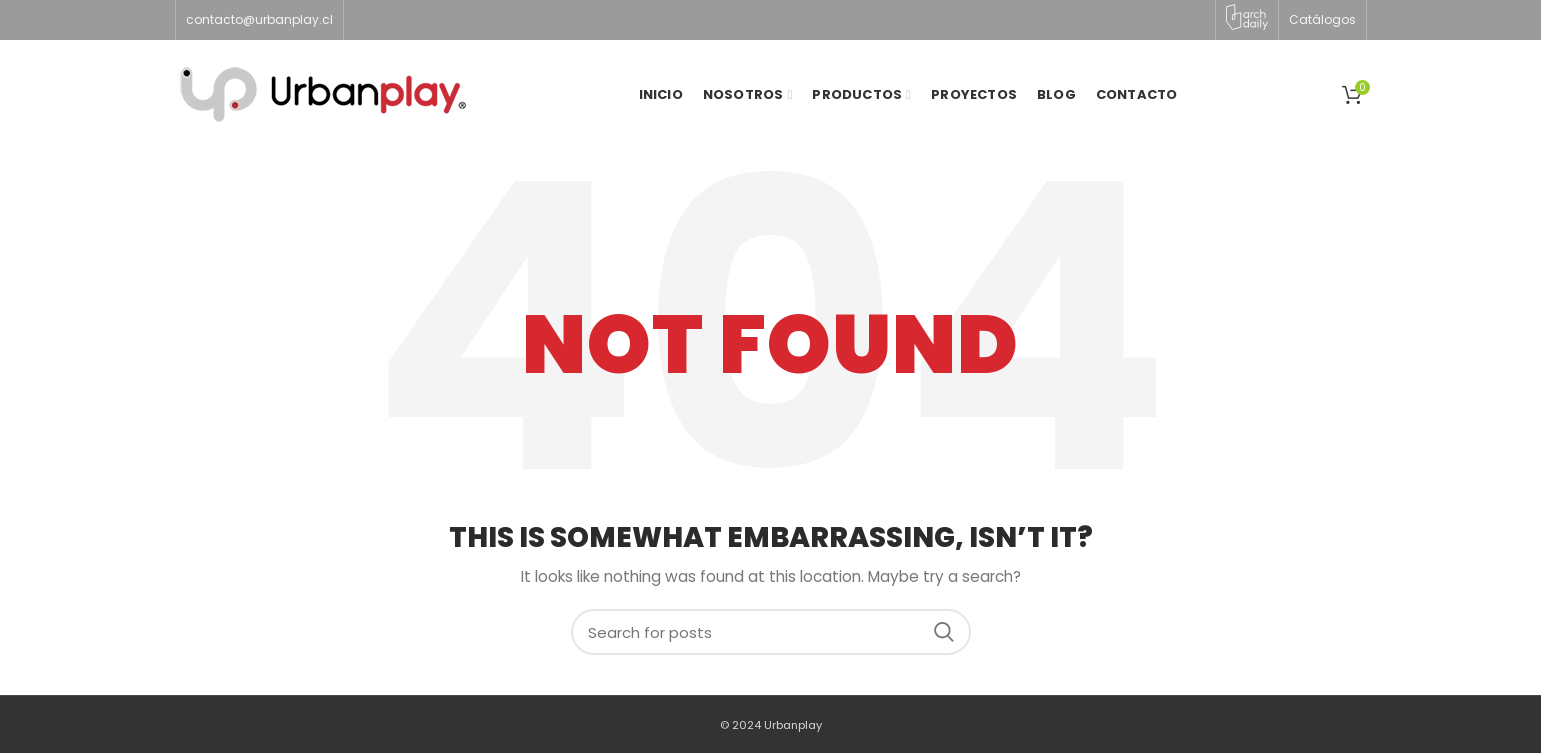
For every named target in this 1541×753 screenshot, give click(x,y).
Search (944, 632)
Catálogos (1322, 19)
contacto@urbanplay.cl (259, 19)
